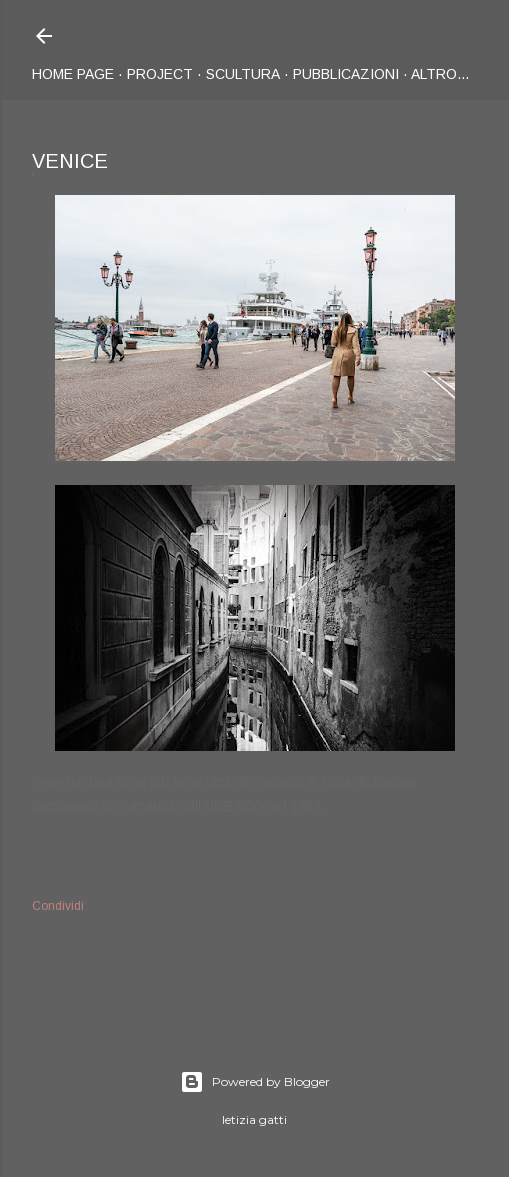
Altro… (440, 74)
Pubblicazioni (346, 74)
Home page (73, 74)
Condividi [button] (58, 906)
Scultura (243, 74)
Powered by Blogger (255, 1082)
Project (160, 74)
